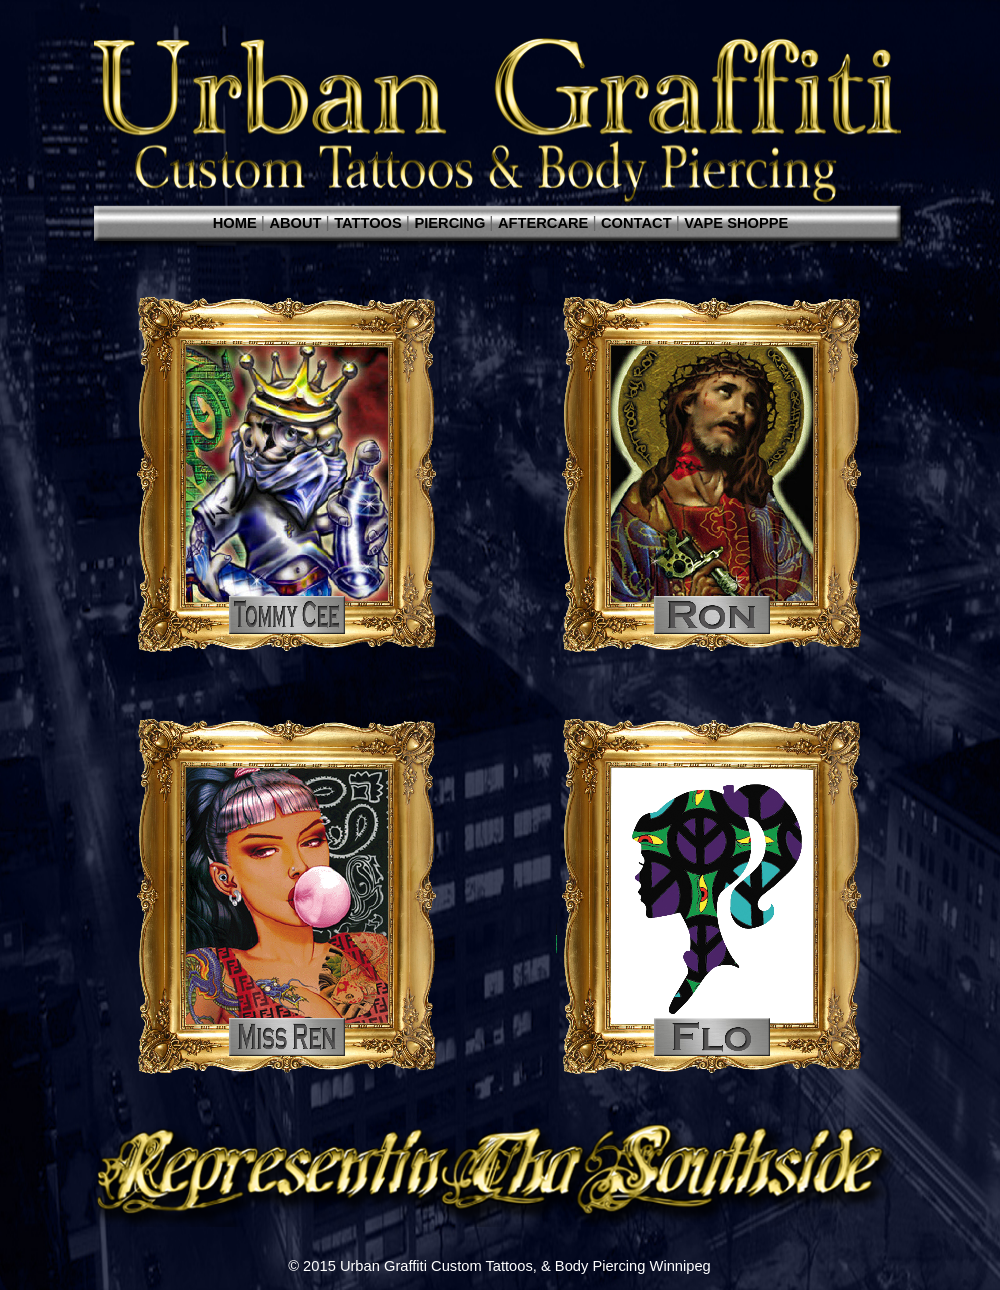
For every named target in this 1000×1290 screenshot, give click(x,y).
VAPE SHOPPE (736, 223)
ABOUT (297, 223)
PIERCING (451, 223)
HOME (237, 223)
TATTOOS (370, 223)
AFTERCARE (545, 223)
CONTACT (638, 223)
